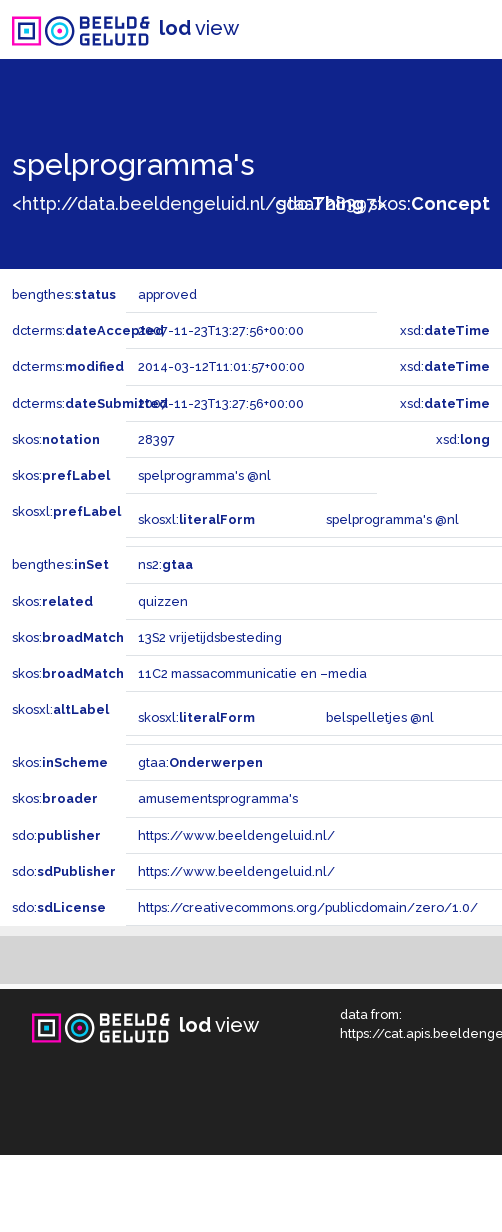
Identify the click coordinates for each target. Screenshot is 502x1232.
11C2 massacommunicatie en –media (252, 673)
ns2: (165, 564)
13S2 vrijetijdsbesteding (210, 637)
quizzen (163, 601)
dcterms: (88, 330)
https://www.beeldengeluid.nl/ (236, 835)
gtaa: (200, 762)
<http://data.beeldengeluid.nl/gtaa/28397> (199, 203)
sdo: (320, 203)
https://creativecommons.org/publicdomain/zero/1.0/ (308, 907)
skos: (429, 203)
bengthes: (64, 294)
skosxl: (66, 511)
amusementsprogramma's (218, 798)
